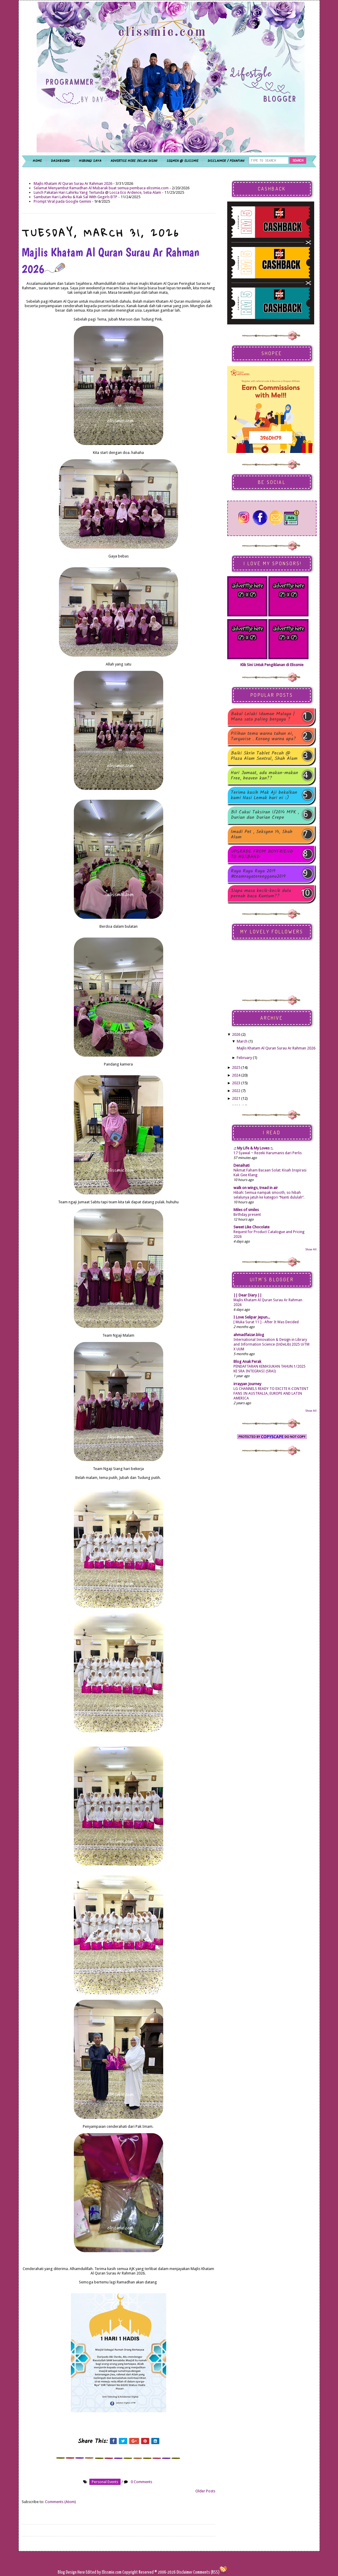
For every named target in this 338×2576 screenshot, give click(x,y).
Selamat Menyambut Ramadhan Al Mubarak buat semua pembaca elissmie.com (101, 188)
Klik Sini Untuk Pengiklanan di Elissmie (271, 665)
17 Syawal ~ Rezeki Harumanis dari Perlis (267, 1153)
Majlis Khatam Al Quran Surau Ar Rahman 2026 (73, 183)
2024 (236, 1075)
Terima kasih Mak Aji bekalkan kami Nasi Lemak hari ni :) (264, 795)
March (242, 1041)
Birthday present (247, 1215)
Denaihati (241, 1165)
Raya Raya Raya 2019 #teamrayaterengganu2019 (258, 873)
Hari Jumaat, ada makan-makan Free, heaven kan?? (264, 775)
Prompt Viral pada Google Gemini (62, 201)
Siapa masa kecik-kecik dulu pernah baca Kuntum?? (261, 893)
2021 (236, 1098)
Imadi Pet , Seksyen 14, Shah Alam (261, 834)
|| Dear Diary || (247, 1295)
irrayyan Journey (247, 1384)
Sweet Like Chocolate (251, 1227)
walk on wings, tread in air (255, 1187)
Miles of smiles (246, 1209)
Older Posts (205, 2491)
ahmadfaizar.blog (248, 1334)
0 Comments (141, 2482)
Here (81, 2572)
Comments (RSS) (206, 2572)
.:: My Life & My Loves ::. (253, 1148)
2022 (236, 1090)
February (244, 1057)
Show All (311, 1249)
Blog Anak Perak (247, 1361)
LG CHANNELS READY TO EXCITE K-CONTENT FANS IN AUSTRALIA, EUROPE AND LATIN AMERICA (271, 1393)
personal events (105, 2482)
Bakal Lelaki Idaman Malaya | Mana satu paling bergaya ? (263, 716)
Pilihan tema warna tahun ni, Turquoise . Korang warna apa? (263, 736)
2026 (236, 1034)
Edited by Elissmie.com (104, 2572)
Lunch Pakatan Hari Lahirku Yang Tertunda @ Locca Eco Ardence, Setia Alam (97, 192)
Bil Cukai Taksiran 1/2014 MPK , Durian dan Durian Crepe (265, 815)
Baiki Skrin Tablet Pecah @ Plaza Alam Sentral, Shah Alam (264, 756)
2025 (236, 1067)
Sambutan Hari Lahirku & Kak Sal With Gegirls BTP (75, 197)
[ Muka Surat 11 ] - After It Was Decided (266, 1322)
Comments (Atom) (60, 2502)
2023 (236, 1083)
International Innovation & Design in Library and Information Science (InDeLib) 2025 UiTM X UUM (271, 1344)
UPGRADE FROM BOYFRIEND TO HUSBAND (262, 854)
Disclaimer (184, 2572)
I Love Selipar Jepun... (251, 1317)
